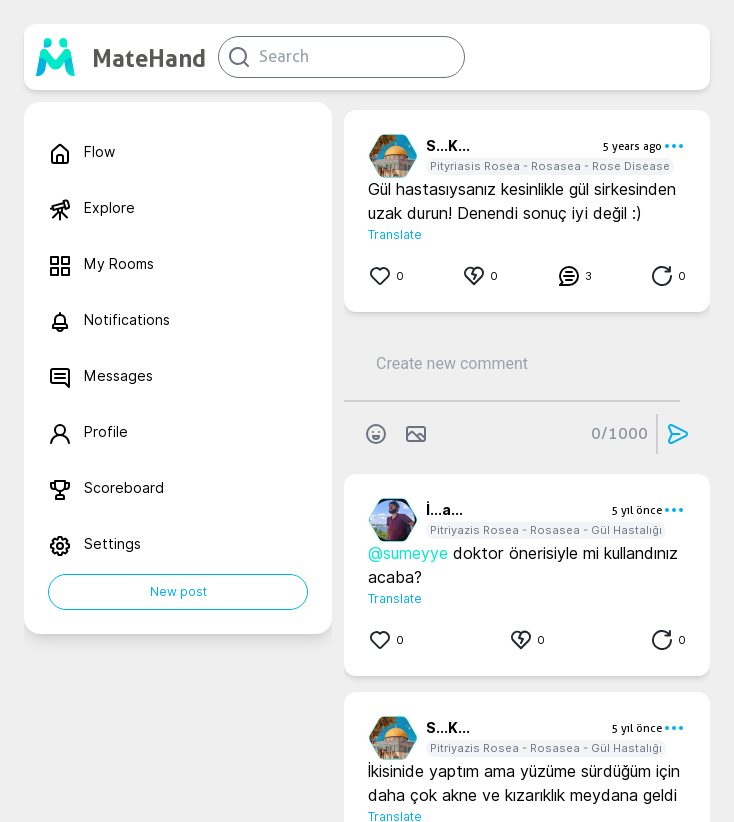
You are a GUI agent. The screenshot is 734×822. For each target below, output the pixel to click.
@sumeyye (408, 553)
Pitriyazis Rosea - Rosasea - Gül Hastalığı (546, 530)
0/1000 (619, 433)
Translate (395, 234)
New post (178, 591)
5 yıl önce (636, 510)
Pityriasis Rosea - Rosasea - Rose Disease (550, 166)
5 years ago (632, 146)
